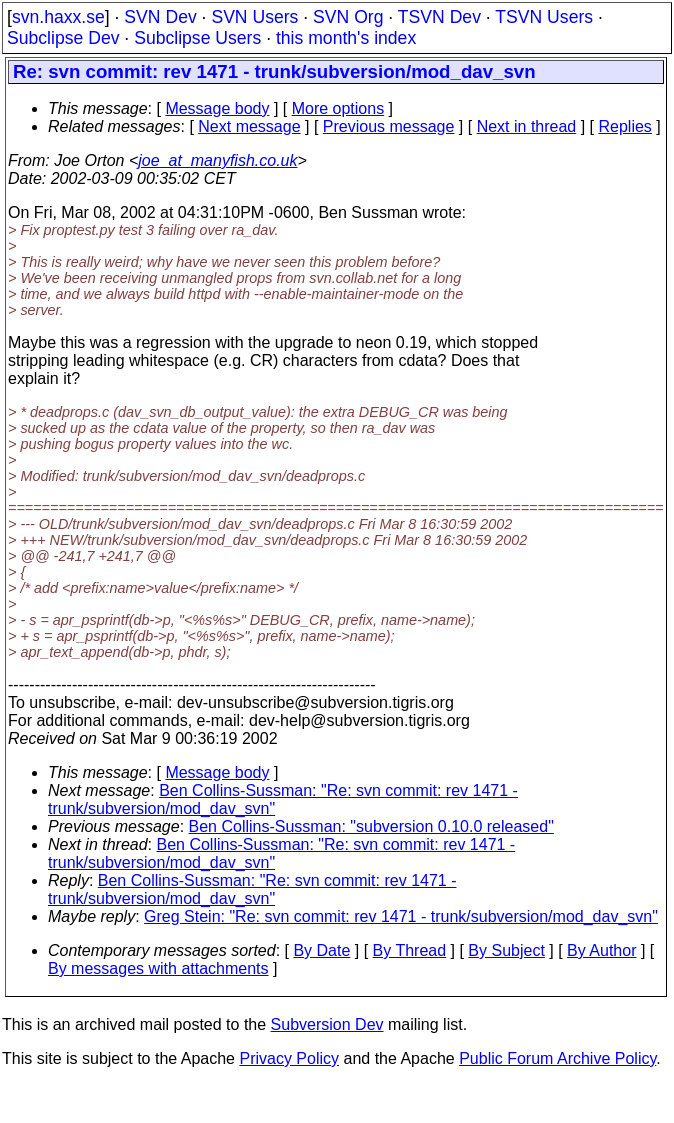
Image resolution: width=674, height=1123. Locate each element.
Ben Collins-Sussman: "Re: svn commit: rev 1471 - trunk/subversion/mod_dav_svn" (252, 889)
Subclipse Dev (63, 38)
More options (338, 108)
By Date (321, 950)
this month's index (346, 38)
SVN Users (254, 17)
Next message (249, 126)
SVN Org (348, 17)
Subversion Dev (327, 1024)
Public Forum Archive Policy (557, 1058)
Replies (625, 126)
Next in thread (527, 126)
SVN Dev (160, 17)
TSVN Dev (439, 17)
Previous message (389, 126)
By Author (601, 950)
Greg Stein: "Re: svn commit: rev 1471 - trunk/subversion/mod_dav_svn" (401, 916)
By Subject (506, 950)
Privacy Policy (289, 1058)
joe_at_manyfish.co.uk (217, 160)
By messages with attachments (158, 968)
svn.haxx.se (58, 17)
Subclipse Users (197, 38)
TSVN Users (544, 17)
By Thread (410, 950)
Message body (217, 108)
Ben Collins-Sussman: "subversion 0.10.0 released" (371, 826)
